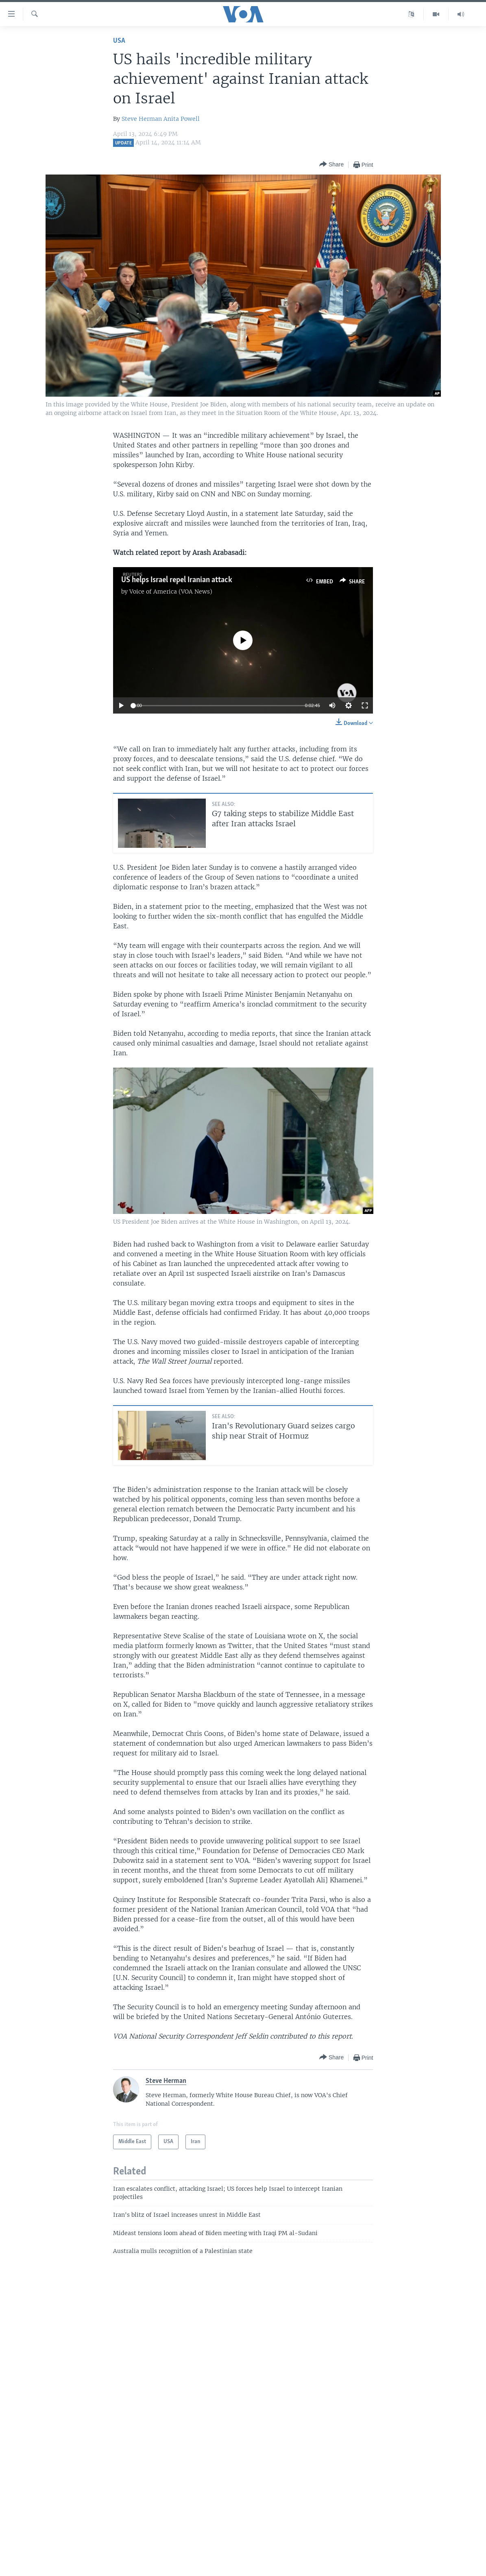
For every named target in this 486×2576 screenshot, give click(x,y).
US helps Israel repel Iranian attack (176, 580)
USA (119, 40)
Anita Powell (181, 118)
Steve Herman (142, 118)
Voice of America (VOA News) (170, 591)
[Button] (331, 164)
